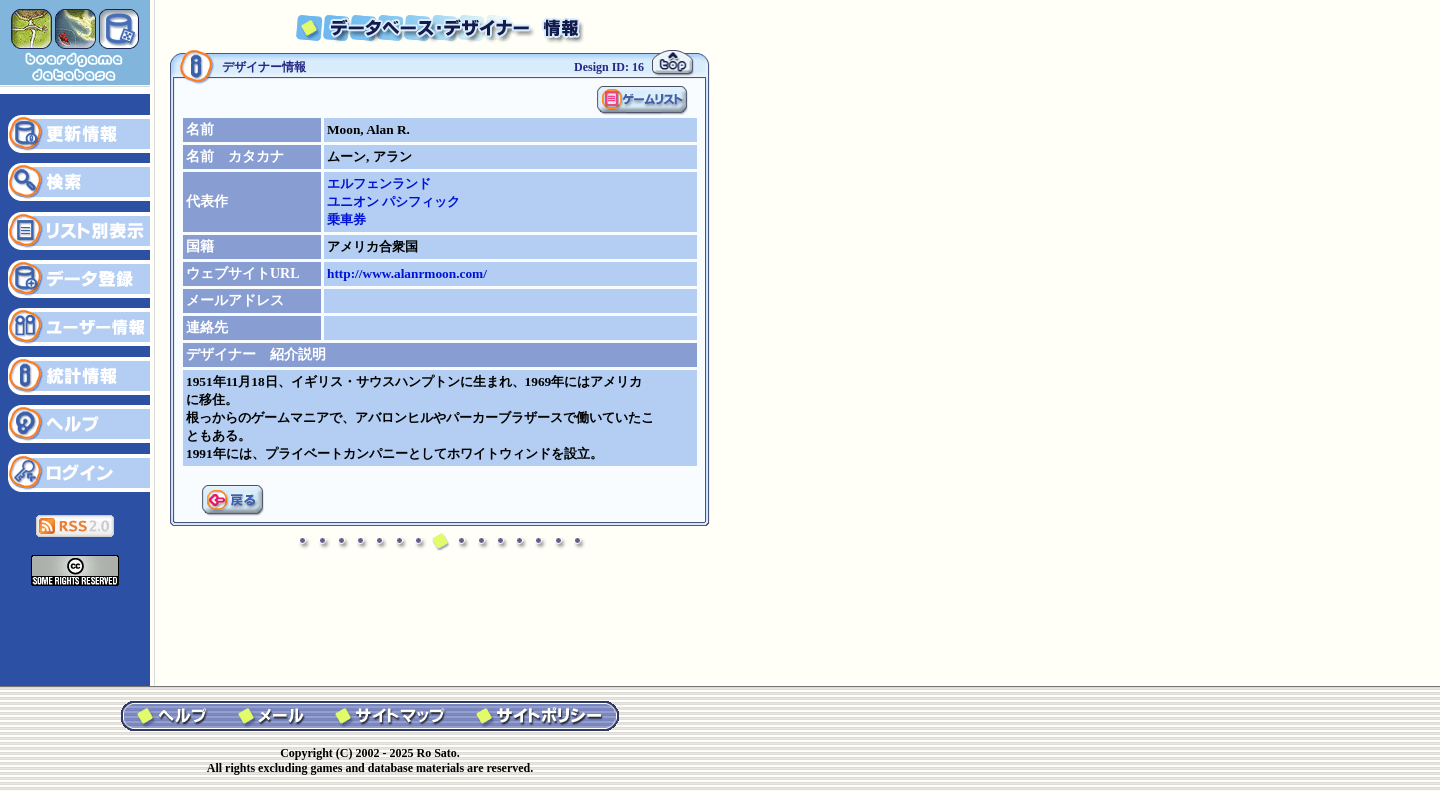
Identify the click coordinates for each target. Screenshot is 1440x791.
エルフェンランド (379, 183)
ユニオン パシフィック (393, 201)
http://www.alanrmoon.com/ (407, 273)
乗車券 (346, 219)
